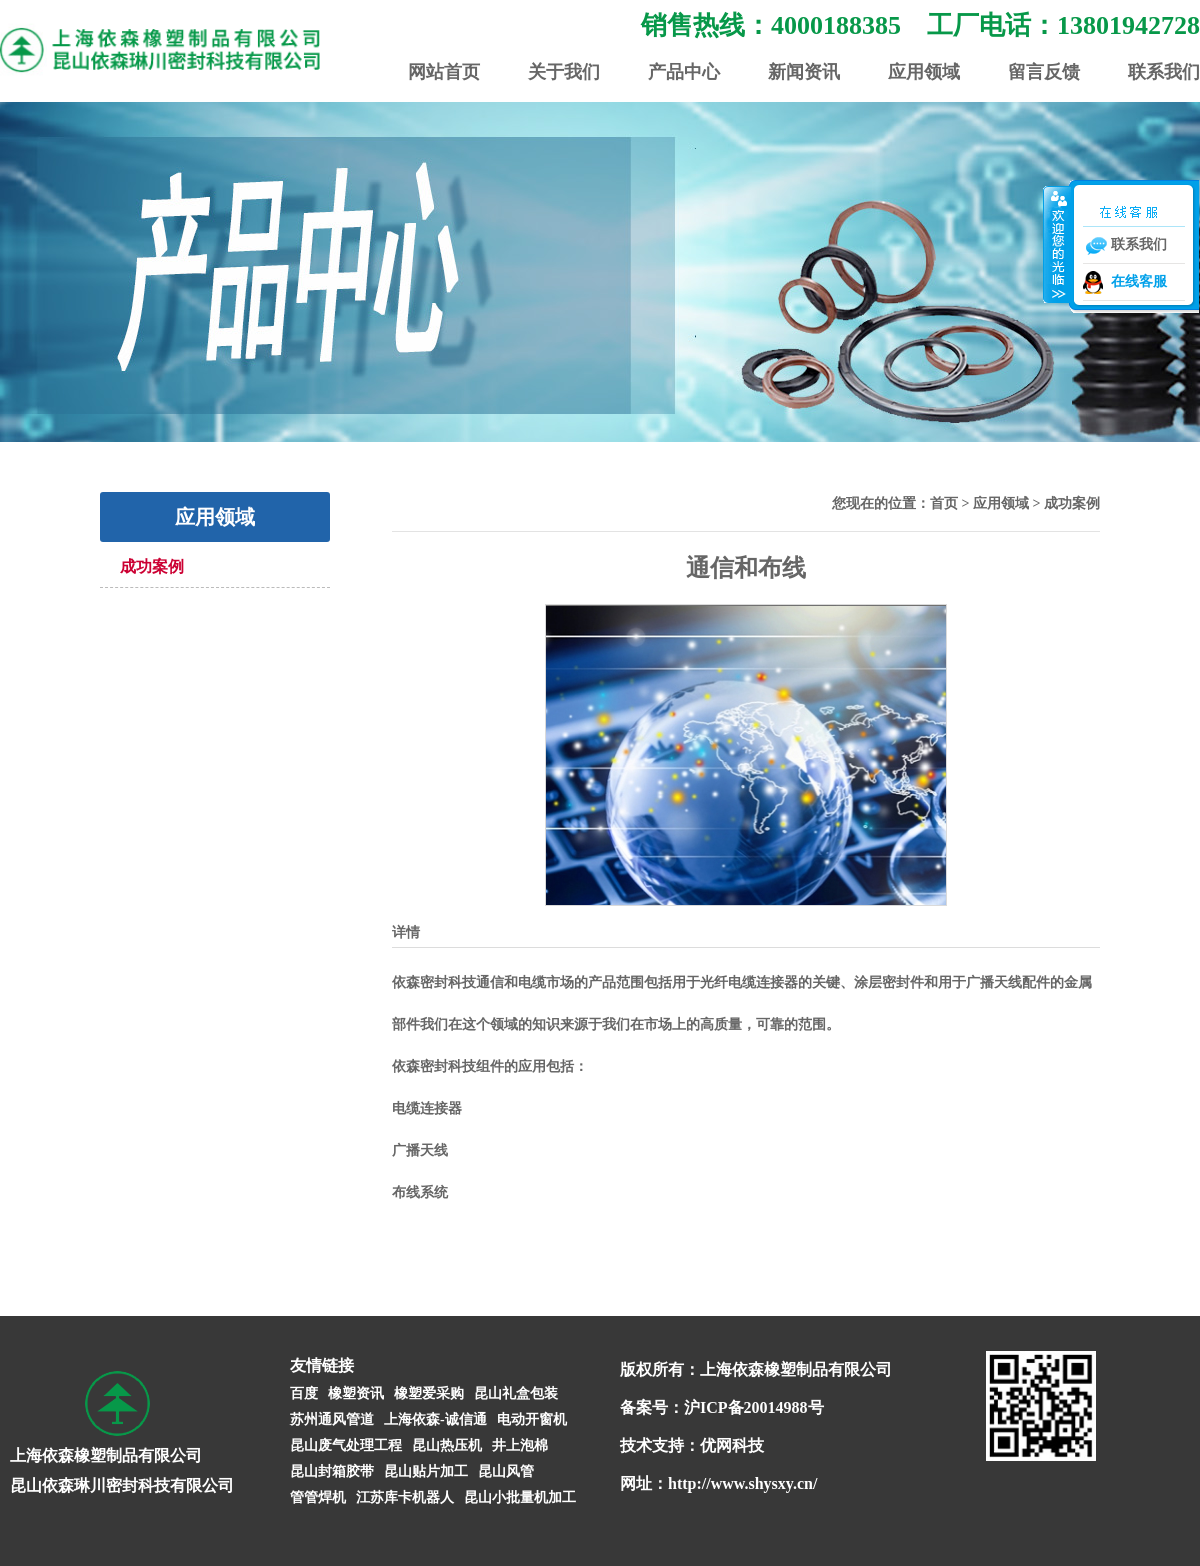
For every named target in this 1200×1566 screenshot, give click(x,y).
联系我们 (1164, 72)
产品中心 (684, 72)
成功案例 (152, 566)
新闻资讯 (804, 72)
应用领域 (924, 72)
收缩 (1057, 244)
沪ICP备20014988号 (754, 1407)
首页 (944, 503)
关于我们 (564, 72)
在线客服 (1139, 281)
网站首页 (444, 72)
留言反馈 (1044, 72)
